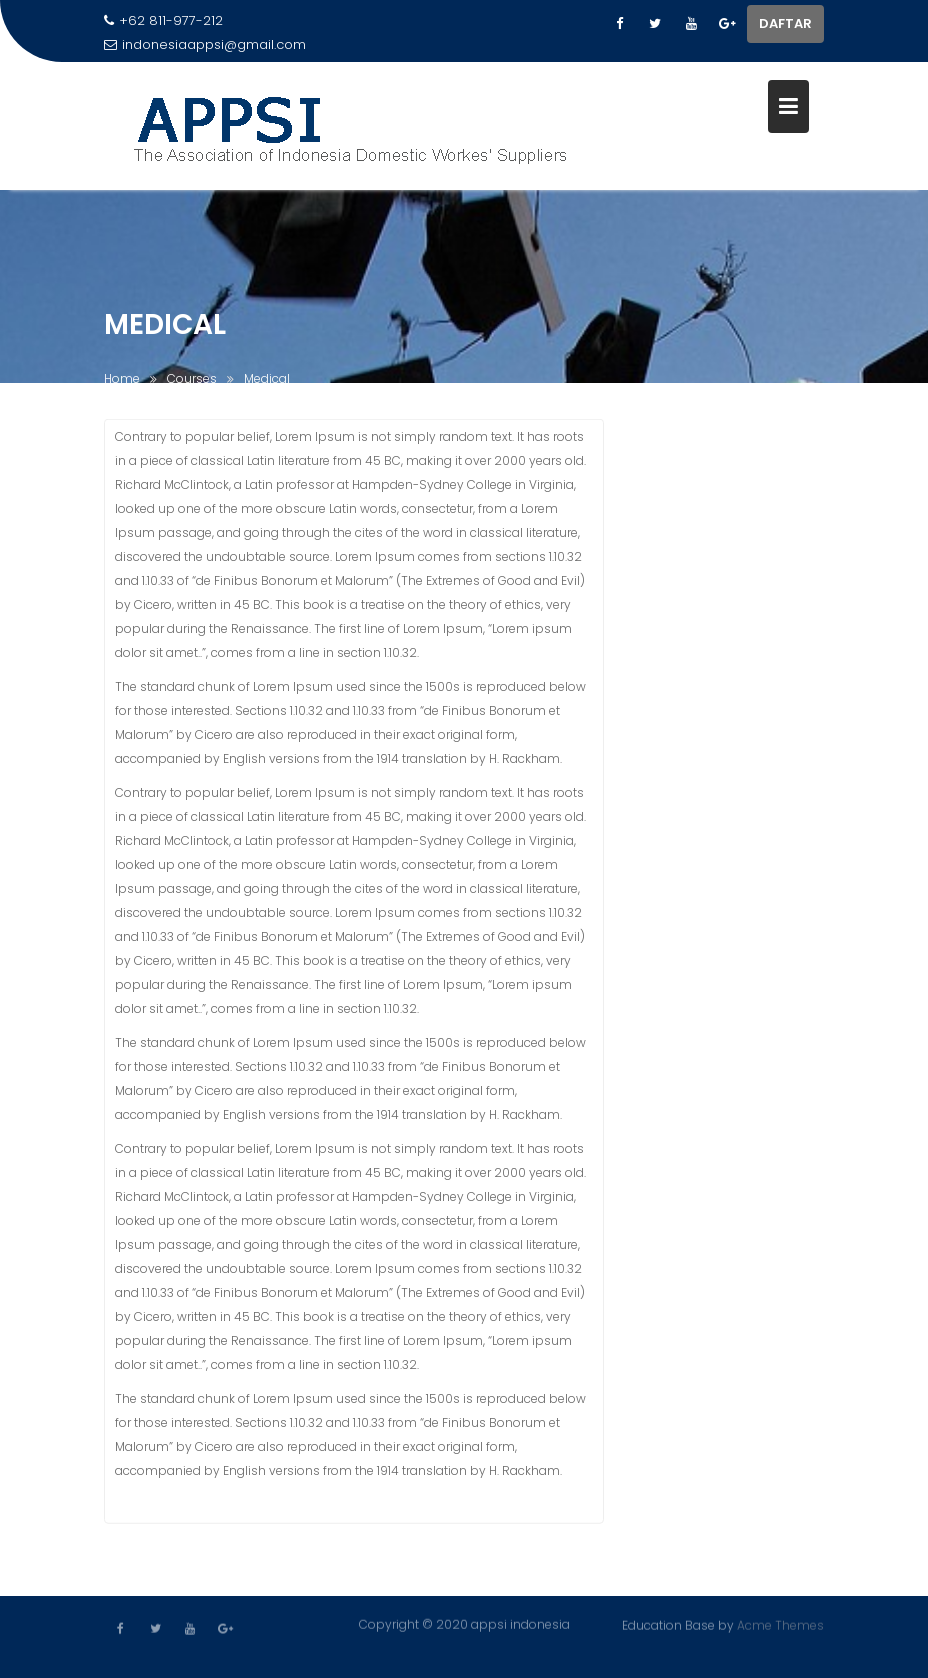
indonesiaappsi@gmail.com (205, 44)
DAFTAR (785, 23)
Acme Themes (780, 1624)
